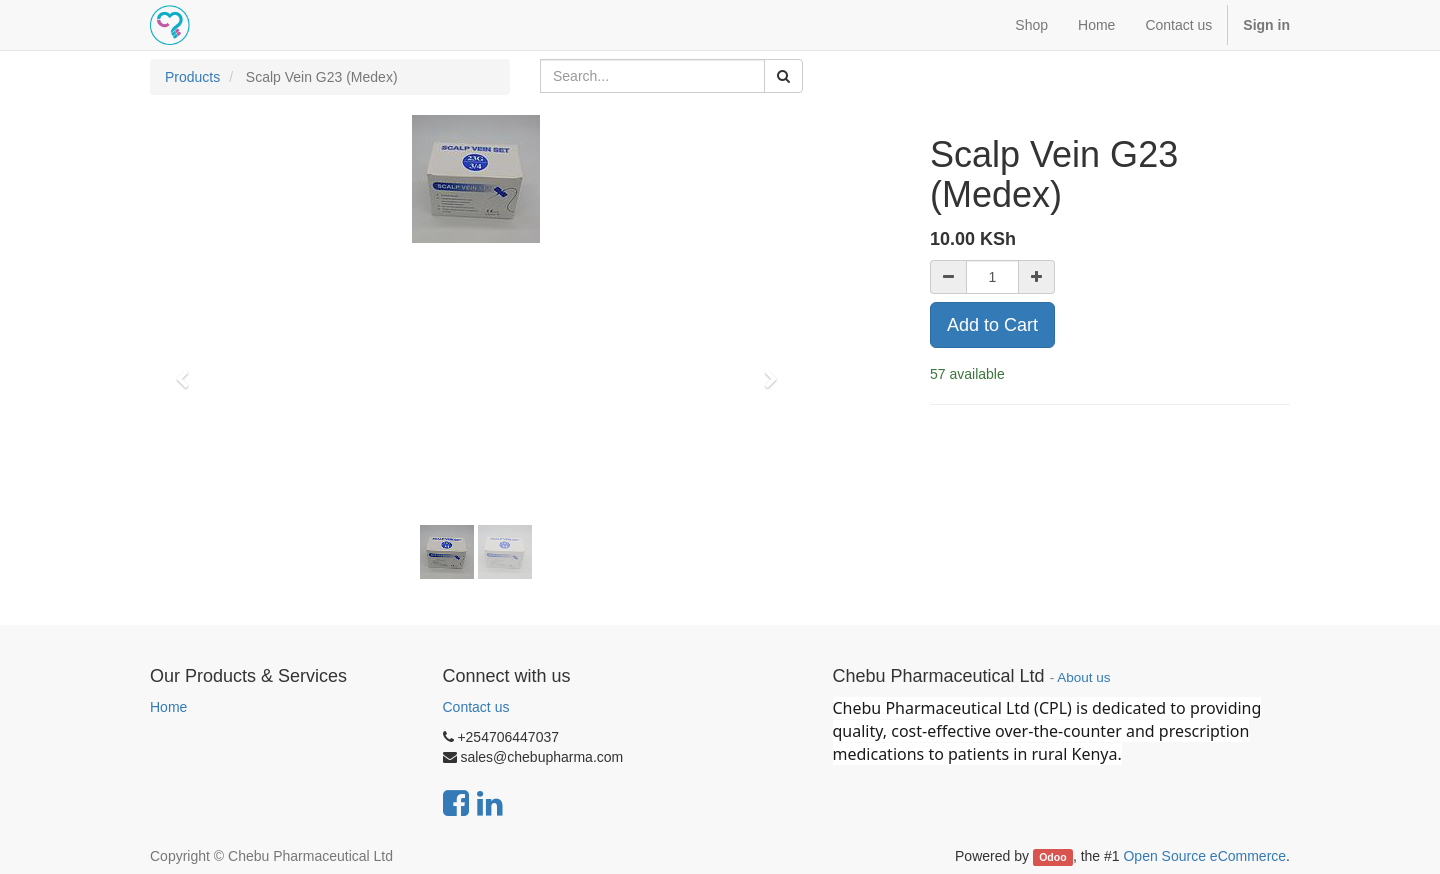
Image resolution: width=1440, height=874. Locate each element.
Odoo (1052, 857)
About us (1083, 677)
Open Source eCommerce (1204, 856)
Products (192, 77)
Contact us (476, 707)
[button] (189, 370)
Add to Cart (992, 325)
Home (168, 707)
